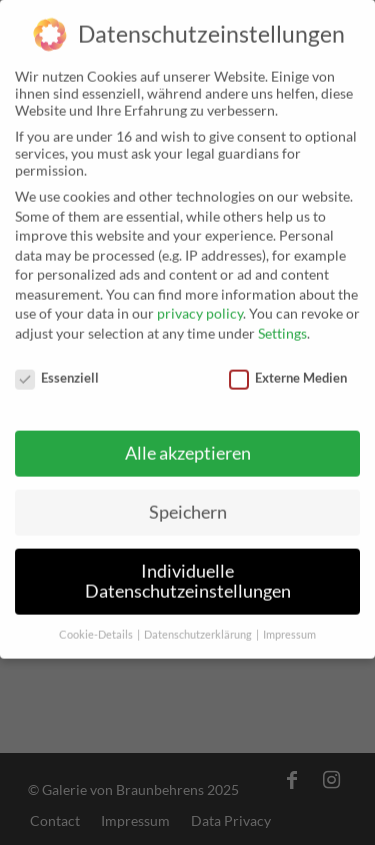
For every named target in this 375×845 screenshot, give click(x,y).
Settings (282, 324)
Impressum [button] (289, 626)
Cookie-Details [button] (97, 626)
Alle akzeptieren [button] (188, 445)
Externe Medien (288, 369)
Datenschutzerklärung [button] (199, 626)
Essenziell (57, 369)
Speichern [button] (188, 504)
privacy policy (200, 305)
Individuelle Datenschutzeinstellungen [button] (188, 573)
